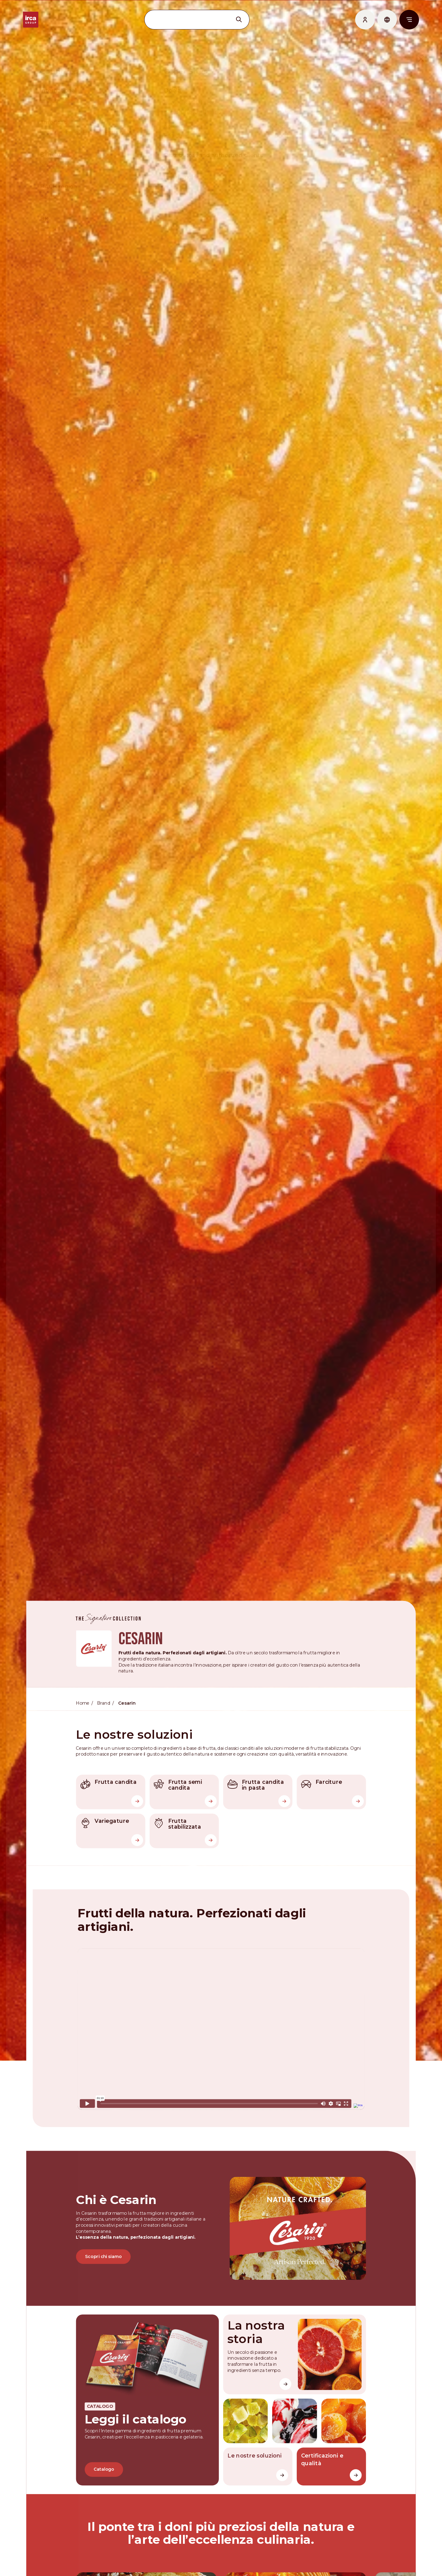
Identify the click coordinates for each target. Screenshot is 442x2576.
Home (83, 1696)
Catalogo (104, 2459)
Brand (104, 1696)
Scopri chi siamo (103, 2247)
